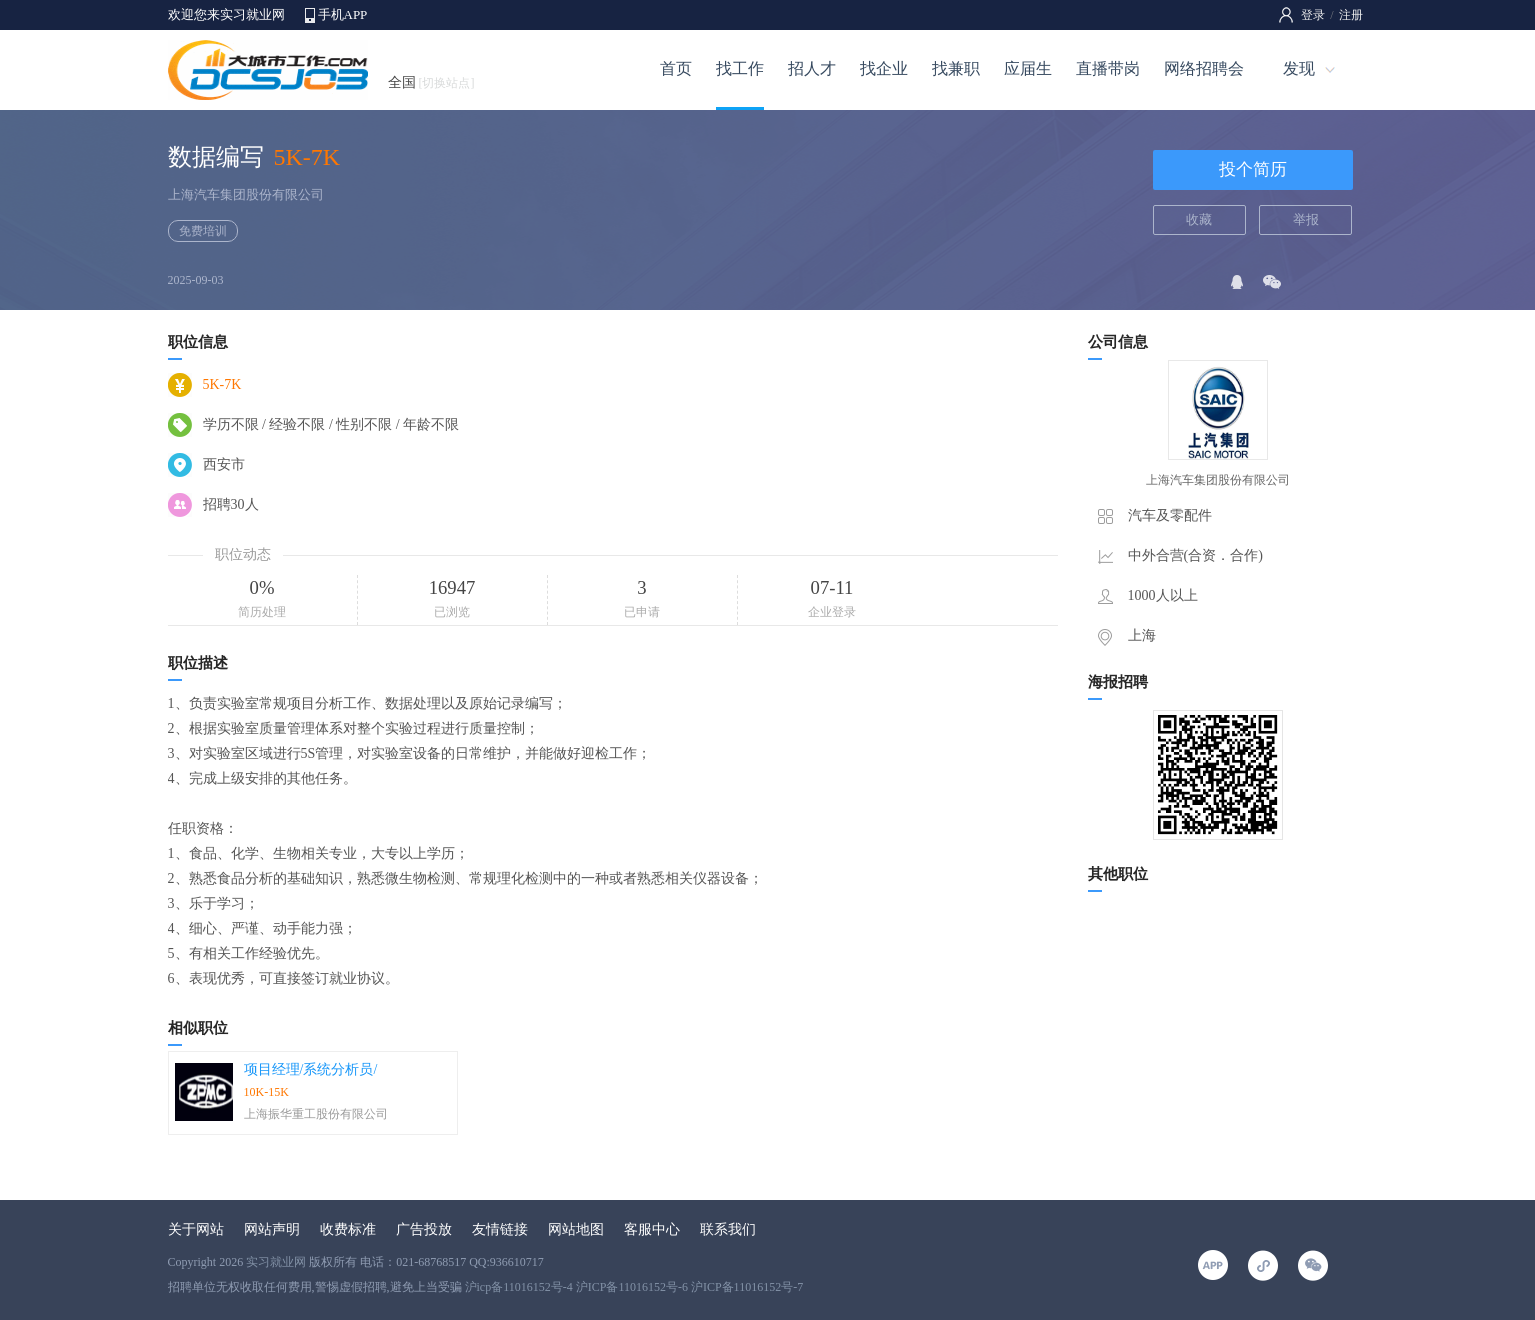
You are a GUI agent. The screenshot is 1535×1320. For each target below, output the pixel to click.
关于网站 (196, 1229)
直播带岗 (1108, 68)
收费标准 (348, 1229)
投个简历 (1253, 169)
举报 (1306, 219)
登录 (1313, 15)
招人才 (812, 68)
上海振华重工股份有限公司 (316, 1114)
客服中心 (652, 1229)
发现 (1299, 68)
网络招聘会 (1204, 68)
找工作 (740, 68)
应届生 (1028, 68)
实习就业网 (276, 1262)
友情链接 (500, 1229)
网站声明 (272, 1229)
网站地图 (576, 1229)
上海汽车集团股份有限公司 (246, 194)
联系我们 (728, 1229)
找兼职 (956, 68)
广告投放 (424, 1229)
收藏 (1199, 219)
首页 (676, 68)
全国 (431, 82)
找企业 (884, 68)
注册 (1351, 15)
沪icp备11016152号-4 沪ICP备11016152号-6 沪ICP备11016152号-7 (634, 1287)
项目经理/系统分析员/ (311, 1069)
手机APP (343, 14)
